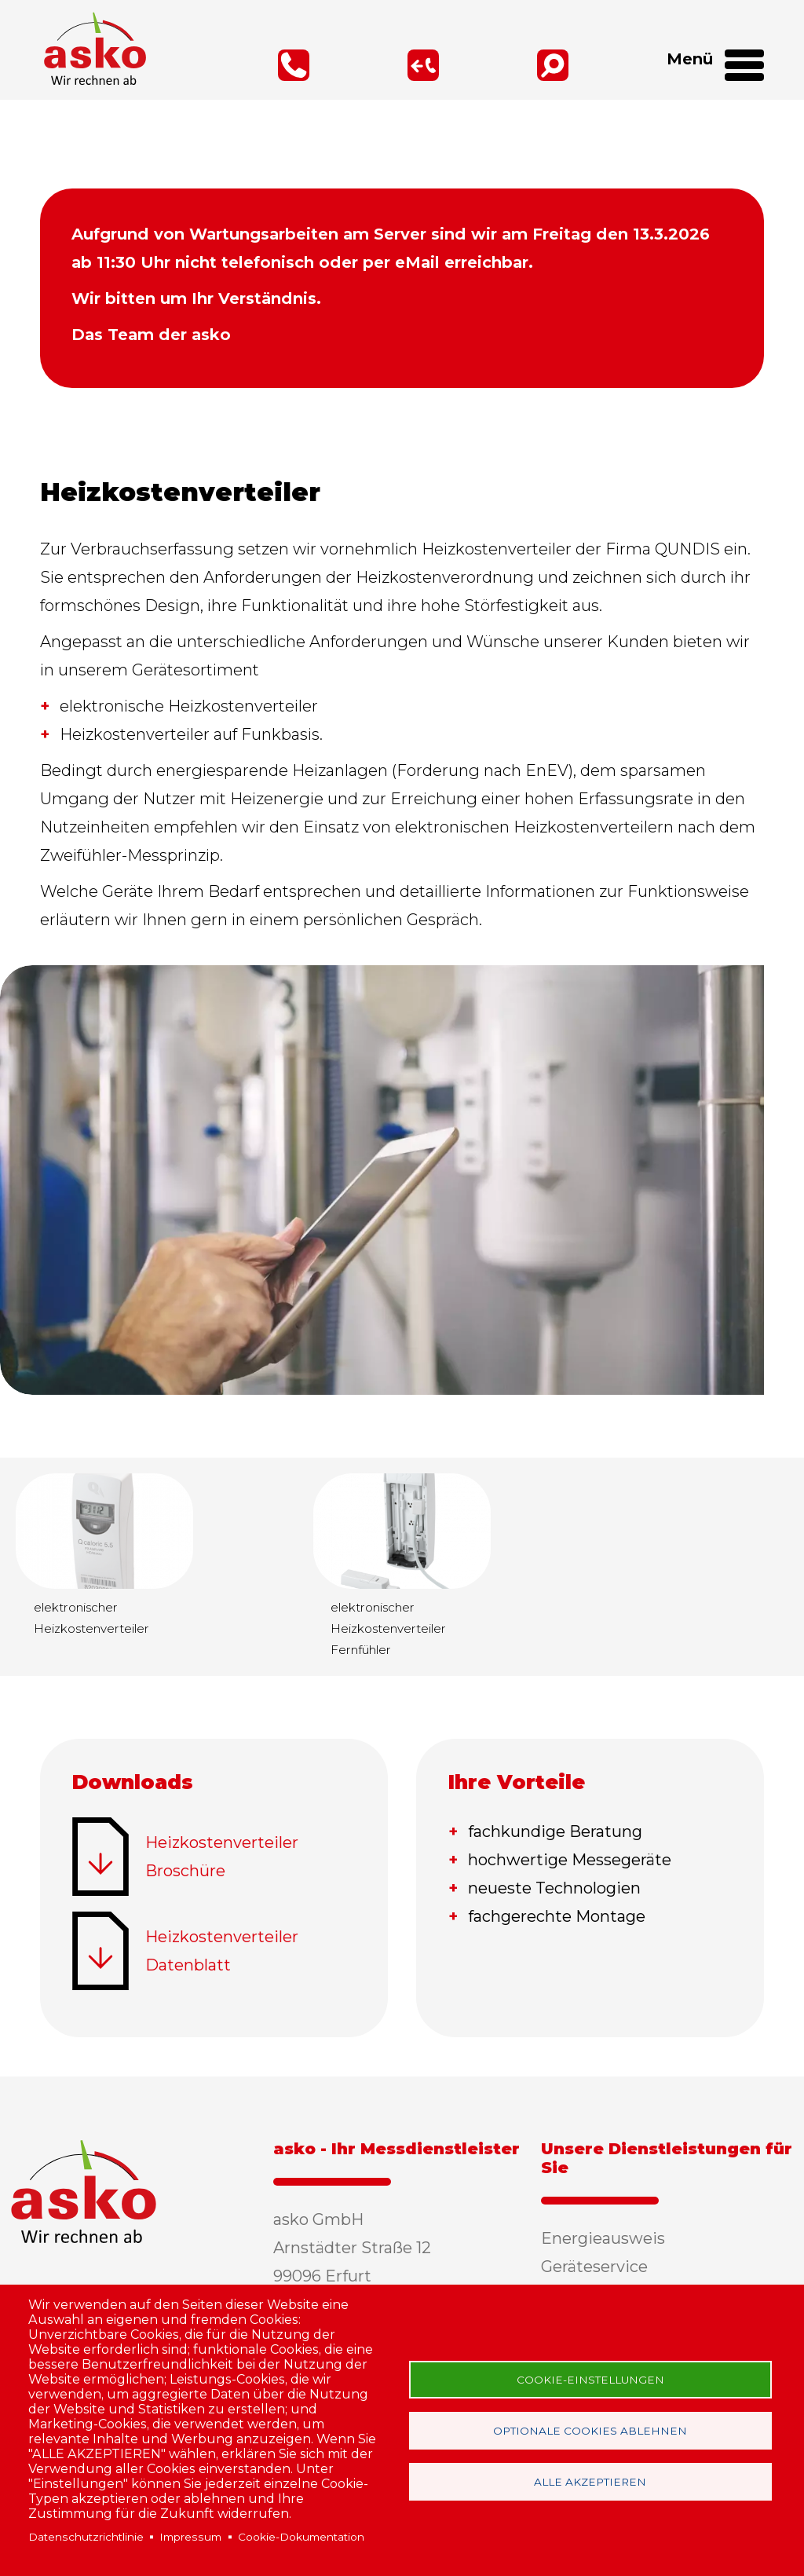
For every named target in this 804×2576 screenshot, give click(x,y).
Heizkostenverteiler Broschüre (221, 1856)
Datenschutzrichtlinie (86, 2536)
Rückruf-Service (374, 65)
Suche (503, 65)
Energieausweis (603, 2238)
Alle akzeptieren (590, 2481)
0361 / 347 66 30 (244, 65)
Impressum (190, 2536)
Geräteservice (594, 2266)
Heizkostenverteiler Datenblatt (221, 1950)
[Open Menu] (738, 70)
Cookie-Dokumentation (301, 2536)
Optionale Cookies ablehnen (590, 2430)
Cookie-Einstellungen (590, 2379)
